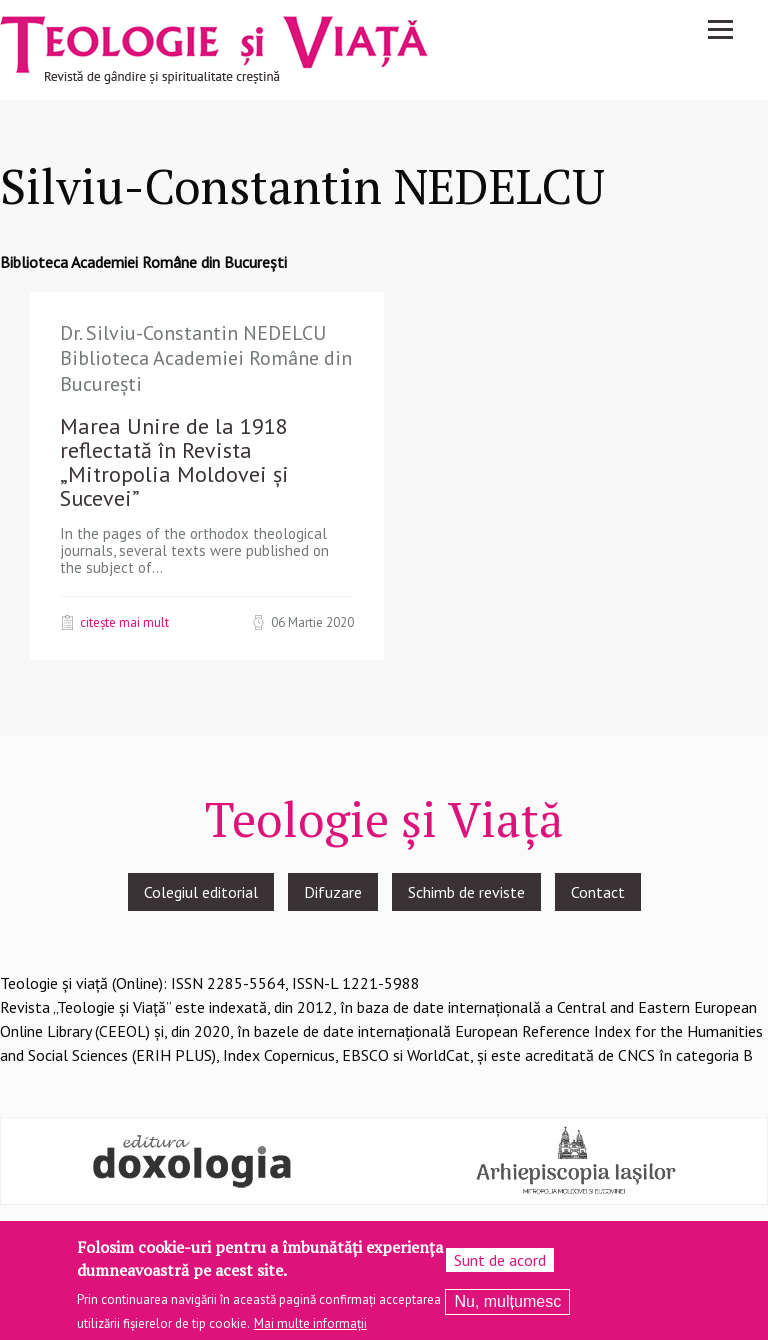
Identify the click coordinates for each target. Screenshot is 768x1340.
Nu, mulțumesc (507, 1307)
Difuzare (333, 892)
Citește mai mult (124, 622)
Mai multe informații (310, 1328)
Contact (598, 892)
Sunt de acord (500, 1266)
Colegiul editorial (201, 892)
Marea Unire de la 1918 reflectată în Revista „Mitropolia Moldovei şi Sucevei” (174, 462)
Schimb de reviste (466, 892)
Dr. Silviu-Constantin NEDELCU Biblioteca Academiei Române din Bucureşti (206, 358)
